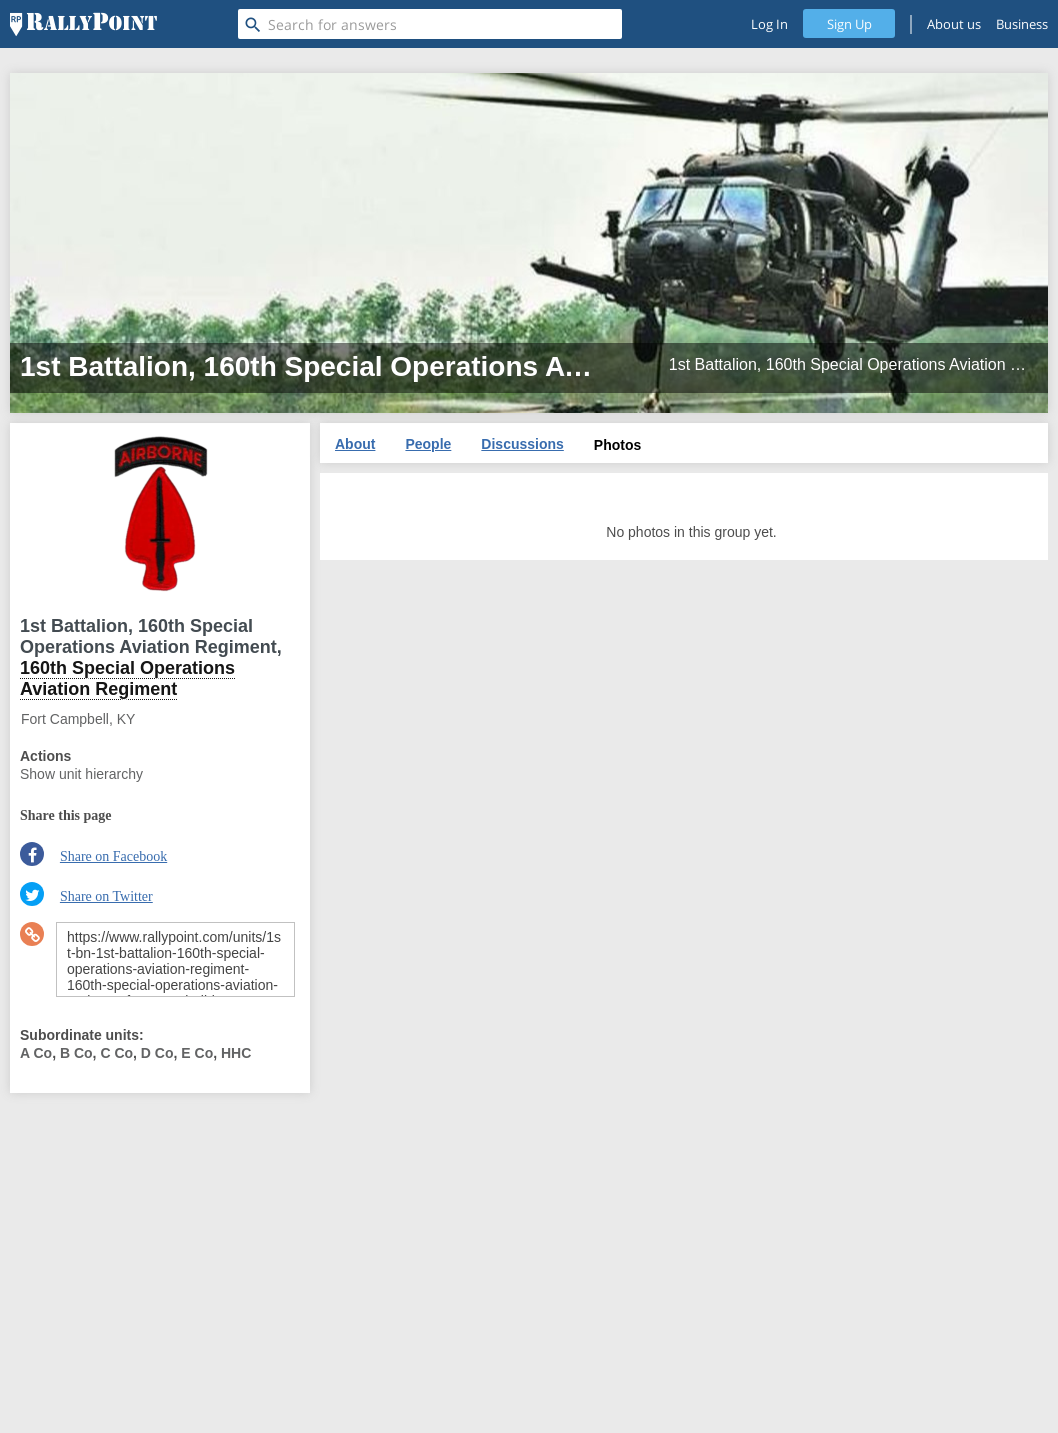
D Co (157, 1053)
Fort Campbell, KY (78, 719)
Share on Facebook (113, 856)
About (355, 444)
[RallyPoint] (83, 24)
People (428, 444)
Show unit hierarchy (81, 774)
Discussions (522, 444)
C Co (116, 1053)
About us (954, 24)
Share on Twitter (106, 896)
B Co (76, 1053)
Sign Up (849, 24)
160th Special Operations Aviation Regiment (127, 678)
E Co (197, 1053)
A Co (36, 1053)
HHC (236, 1053)
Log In (769, 24)
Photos (617, 445)
